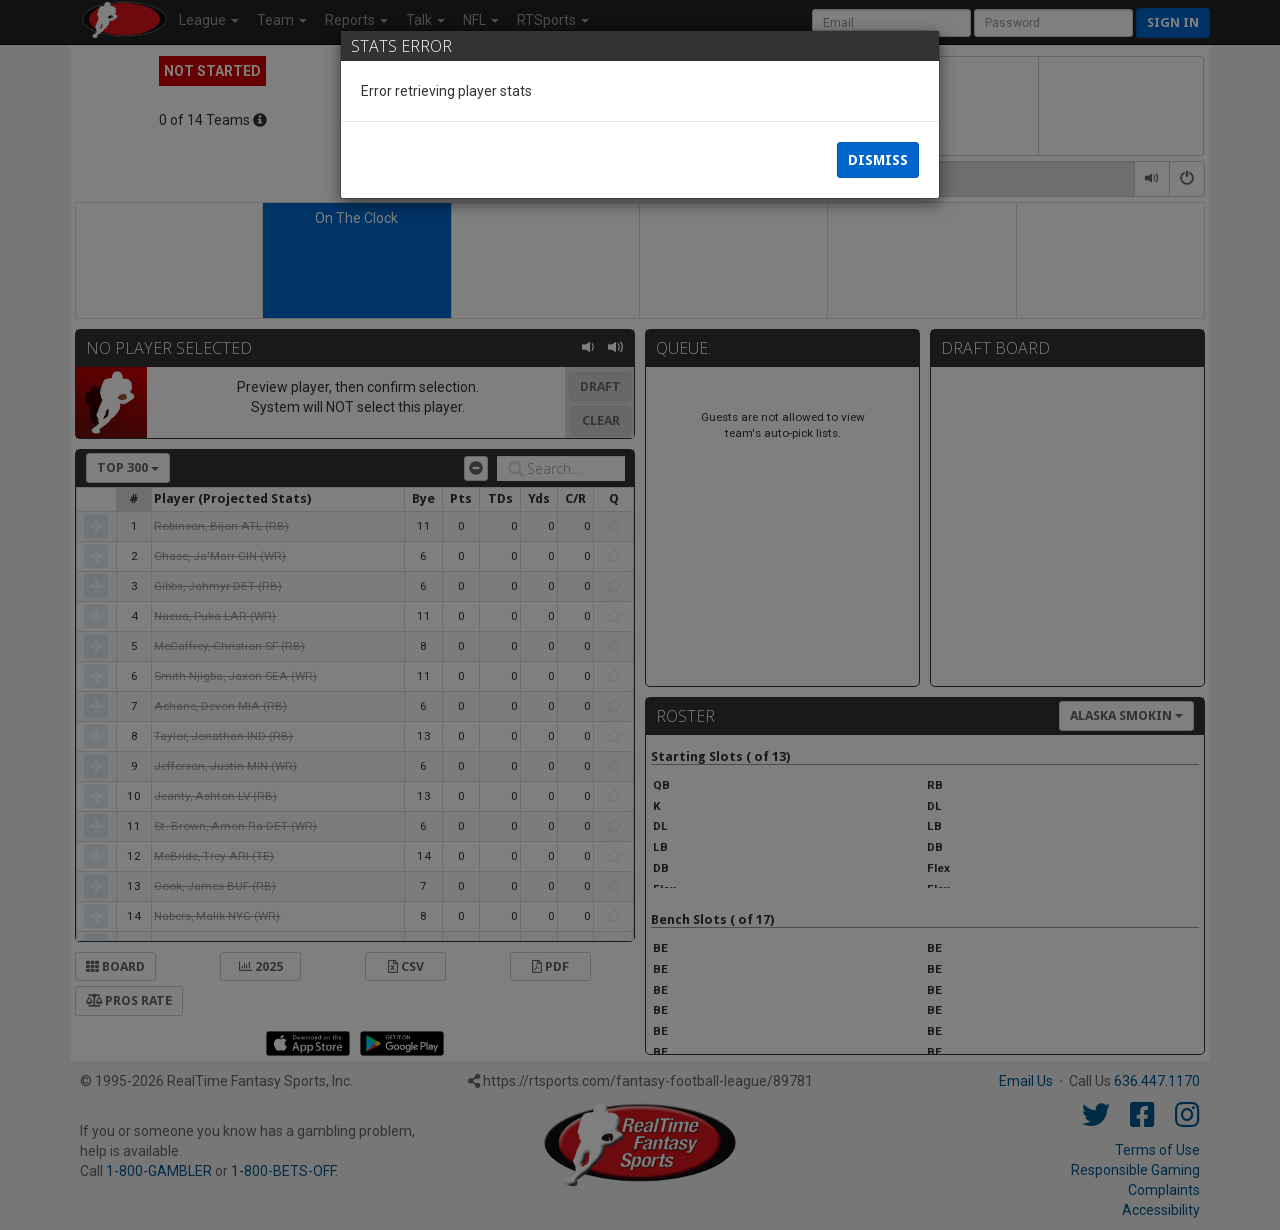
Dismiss (878, 160)
